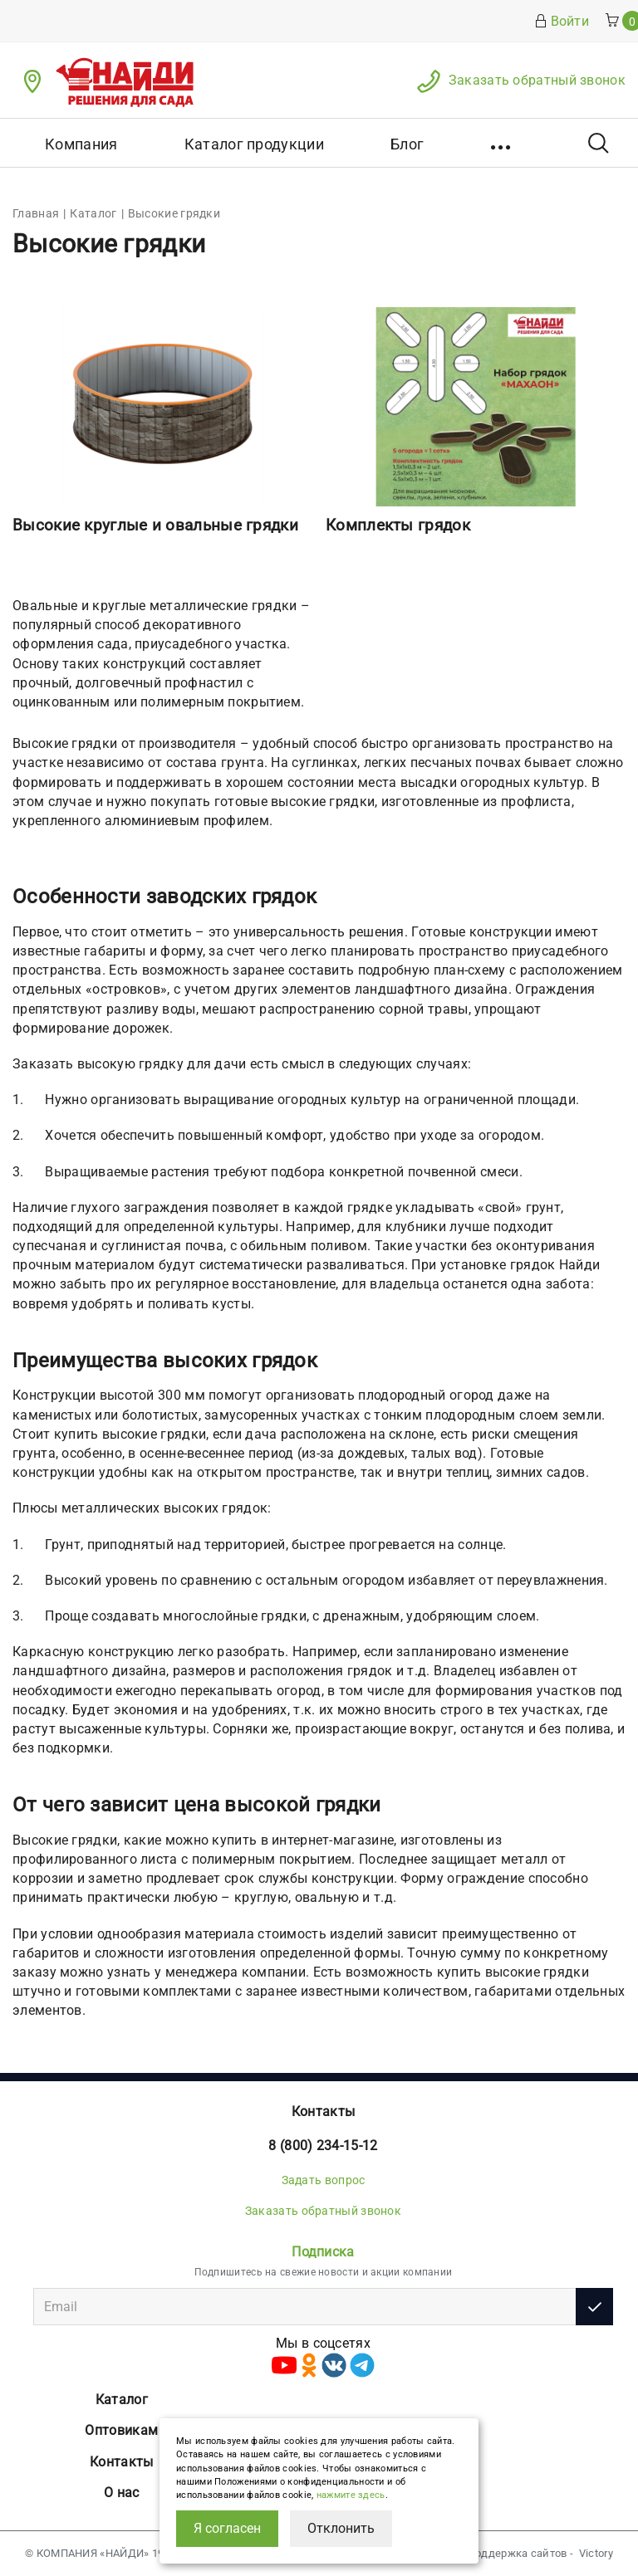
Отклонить (341, 2528)
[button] (502, 143)
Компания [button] (81, 144)
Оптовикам (121, 2430)
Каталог (122, 2399)
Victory (596, 2553)
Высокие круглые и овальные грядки (155, 525)
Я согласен (227, 2528)
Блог (407, 144)
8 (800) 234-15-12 (322, 2145)
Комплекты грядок (398, 525)
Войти (562, 21)
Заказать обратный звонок (537, 80)
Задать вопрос (324, 2180)
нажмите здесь (351, 2495)
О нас (122, 2492)
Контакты (323, 2111)
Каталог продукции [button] (254, 144)
